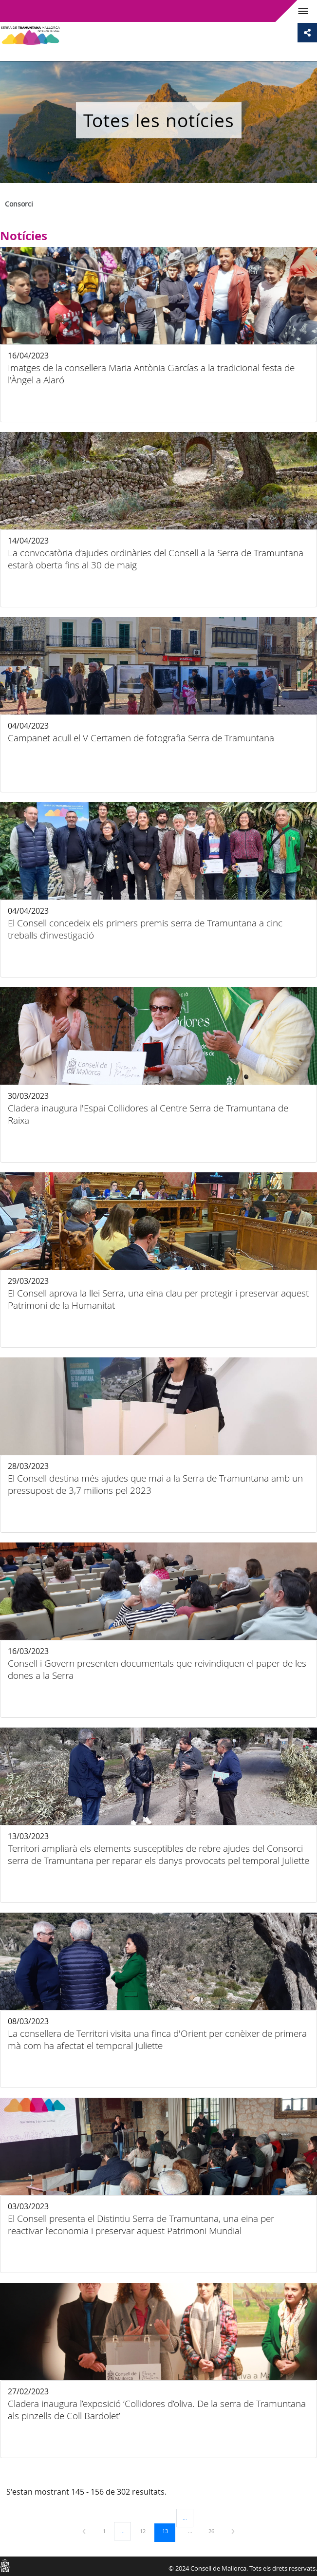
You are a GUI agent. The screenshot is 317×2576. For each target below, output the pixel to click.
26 (215, 2531)
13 (168, 2531)
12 (146, 2531)
